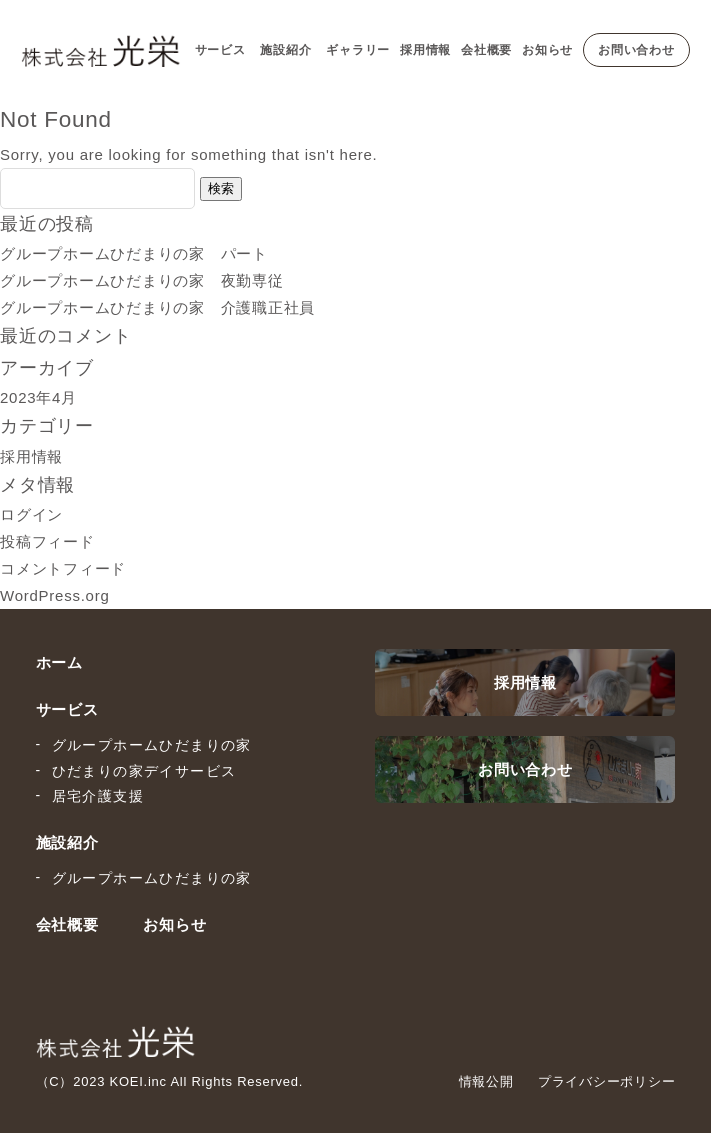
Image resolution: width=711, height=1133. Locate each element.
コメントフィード (63, 568)
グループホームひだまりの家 (152, 745)
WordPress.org (55, 595)
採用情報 (425, 50)
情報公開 (486, 1081)
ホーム (59, 662)
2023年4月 (38, 397)
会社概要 (486, 50)
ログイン (31, 514)
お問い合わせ (636, 50)
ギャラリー (358, 50)
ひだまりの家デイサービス (144, 771)
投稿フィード (47, 541)
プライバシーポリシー (607, 1081)
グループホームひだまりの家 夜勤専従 (142, 280)
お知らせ (547, 50)
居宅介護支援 (98, 796)
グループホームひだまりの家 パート (134, 253)
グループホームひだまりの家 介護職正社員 (157, 307)
